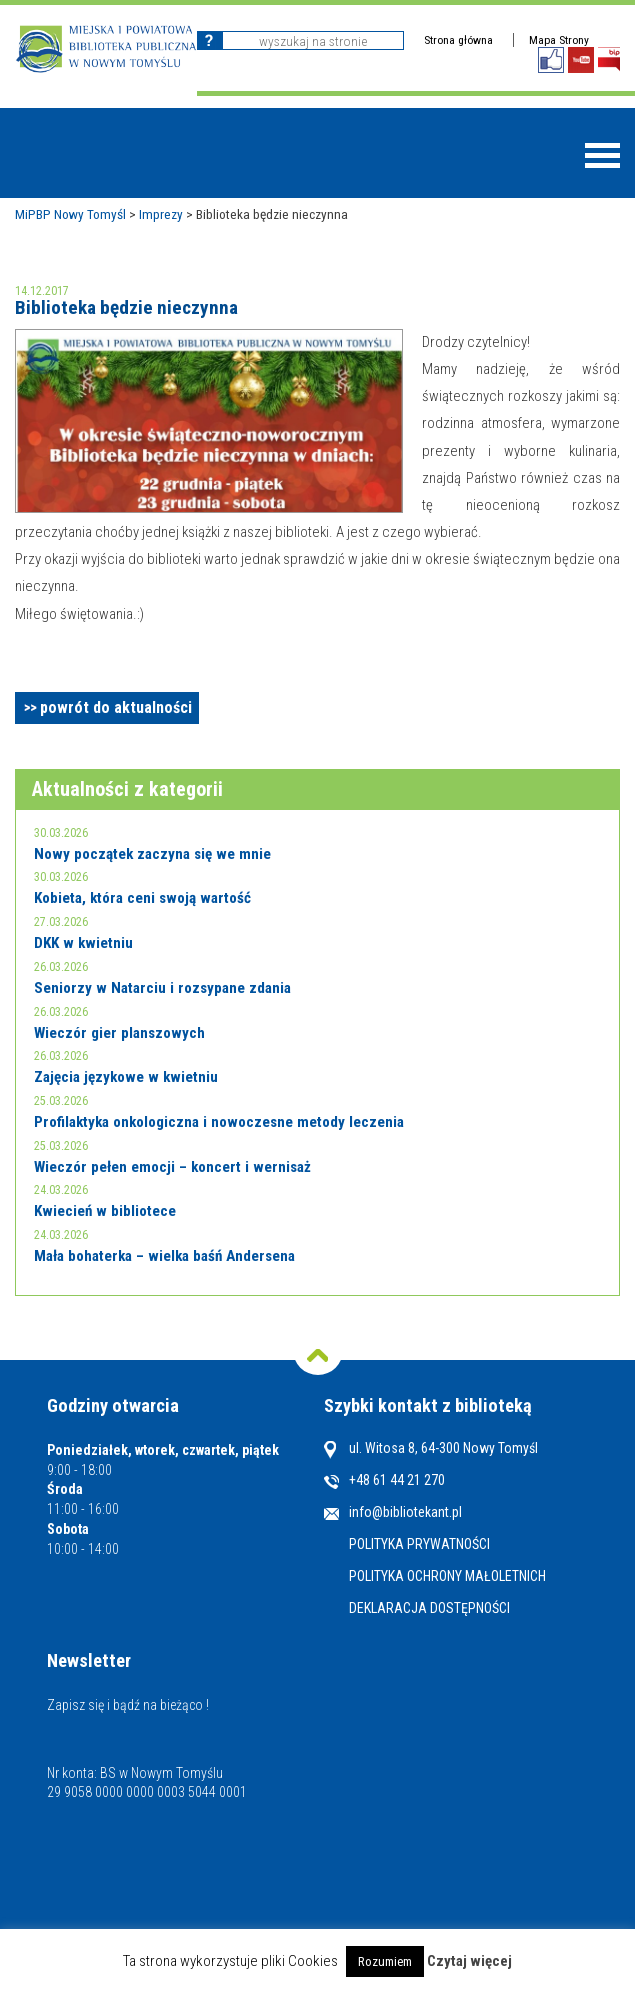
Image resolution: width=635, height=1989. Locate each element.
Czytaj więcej (469, 1961)
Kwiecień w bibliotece (105, 1211)
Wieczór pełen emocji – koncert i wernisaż (172, 1167)
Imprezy (161, 214)
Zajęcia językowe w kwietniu (126, 1077)
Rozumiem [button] (385, 1961)
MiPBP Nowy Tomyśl (70, 214)
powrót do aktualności (116, 707)
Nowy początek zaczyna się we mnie (152, 854)
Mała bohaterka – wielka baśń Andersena (164, 1256)
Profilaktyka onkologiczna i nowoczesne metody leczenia (219, 1122)
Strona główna (458, 40)
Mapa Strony (559, 40)
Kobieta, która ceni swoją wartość (142, 898)
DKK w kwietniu (83, 943)
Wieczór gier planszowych (119, 1033)
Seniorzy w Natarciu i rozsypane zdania (162, 988)
